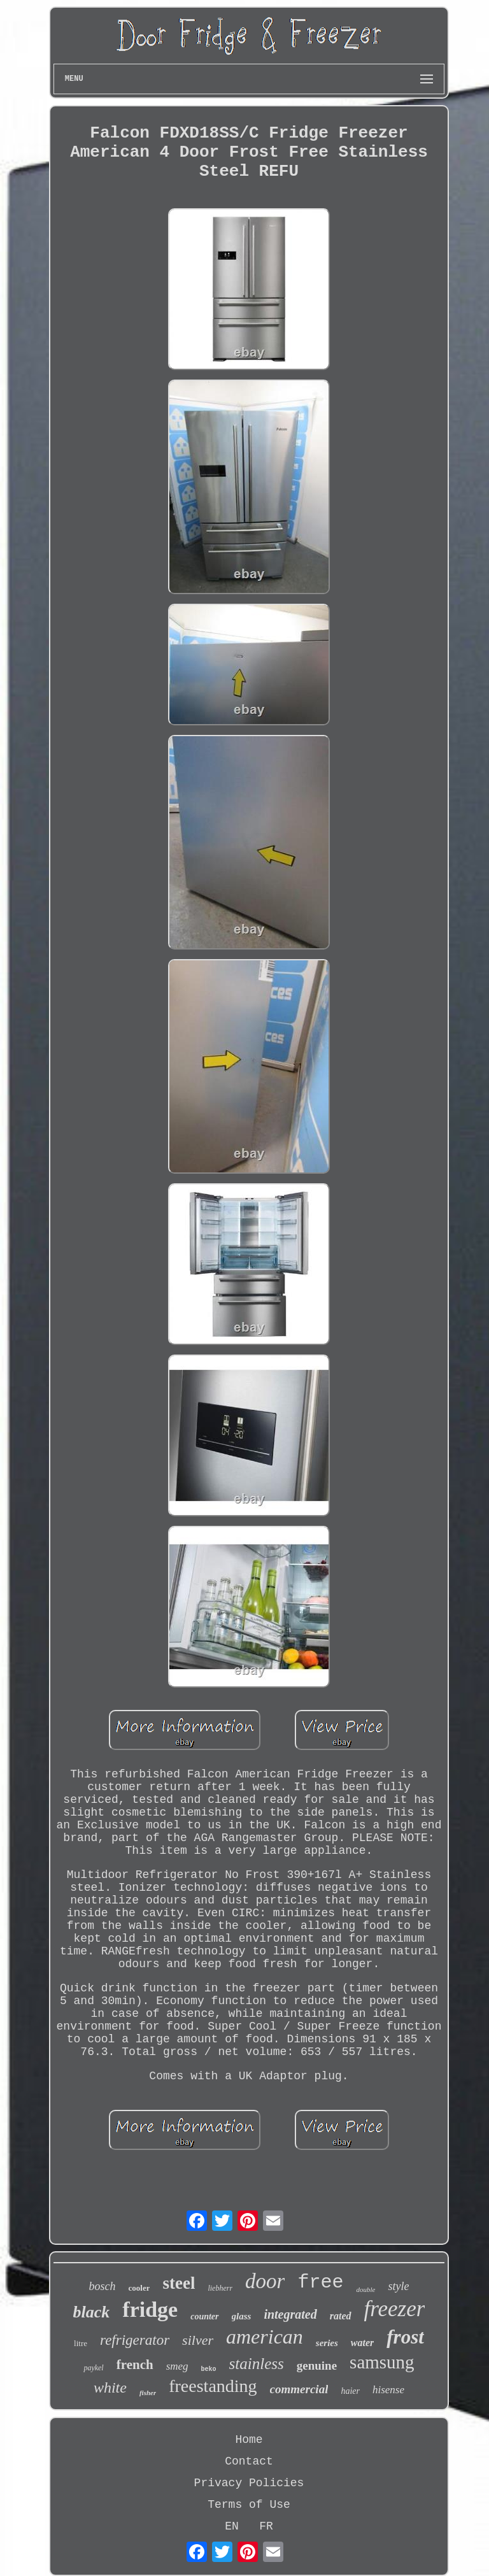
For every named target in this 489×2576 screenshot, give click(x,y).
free (320, 2282)
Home (248, 2439)
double (365, 2289)
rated (340, 2315)
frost (405, 2337)
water (362, 2342)
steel (178, 2283)
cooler (139, 2288)
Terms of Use (249, 2504)
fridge (150, 2309)
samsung (382, 2362)
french (135, 2364)
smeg (177, 2366)
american (264, 2336)
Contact (249, 2461)
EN (232, 2526)
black (91, 2312)
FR (266, 2526)
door (265, 2281)
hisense (388, 2390)
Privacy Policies (249, 2483)
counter (204, 2316)
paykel (93, 2367)
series (327, 2343)
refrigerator (134, 2340)
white (110, 2387)
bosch (102, 2286)
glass (242, 2316)
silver (197, 2340)
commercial (299, 2389)
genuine (317, 2365)
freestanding (213, 2386)
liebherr (220, 2288)
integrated (290, 2314)
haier (350, 2391)
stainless (256, 2363)
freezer (394, 2308)
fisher (147, 2392)
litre (80, 2343)
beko (208, 2369)
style (398, 2286)
